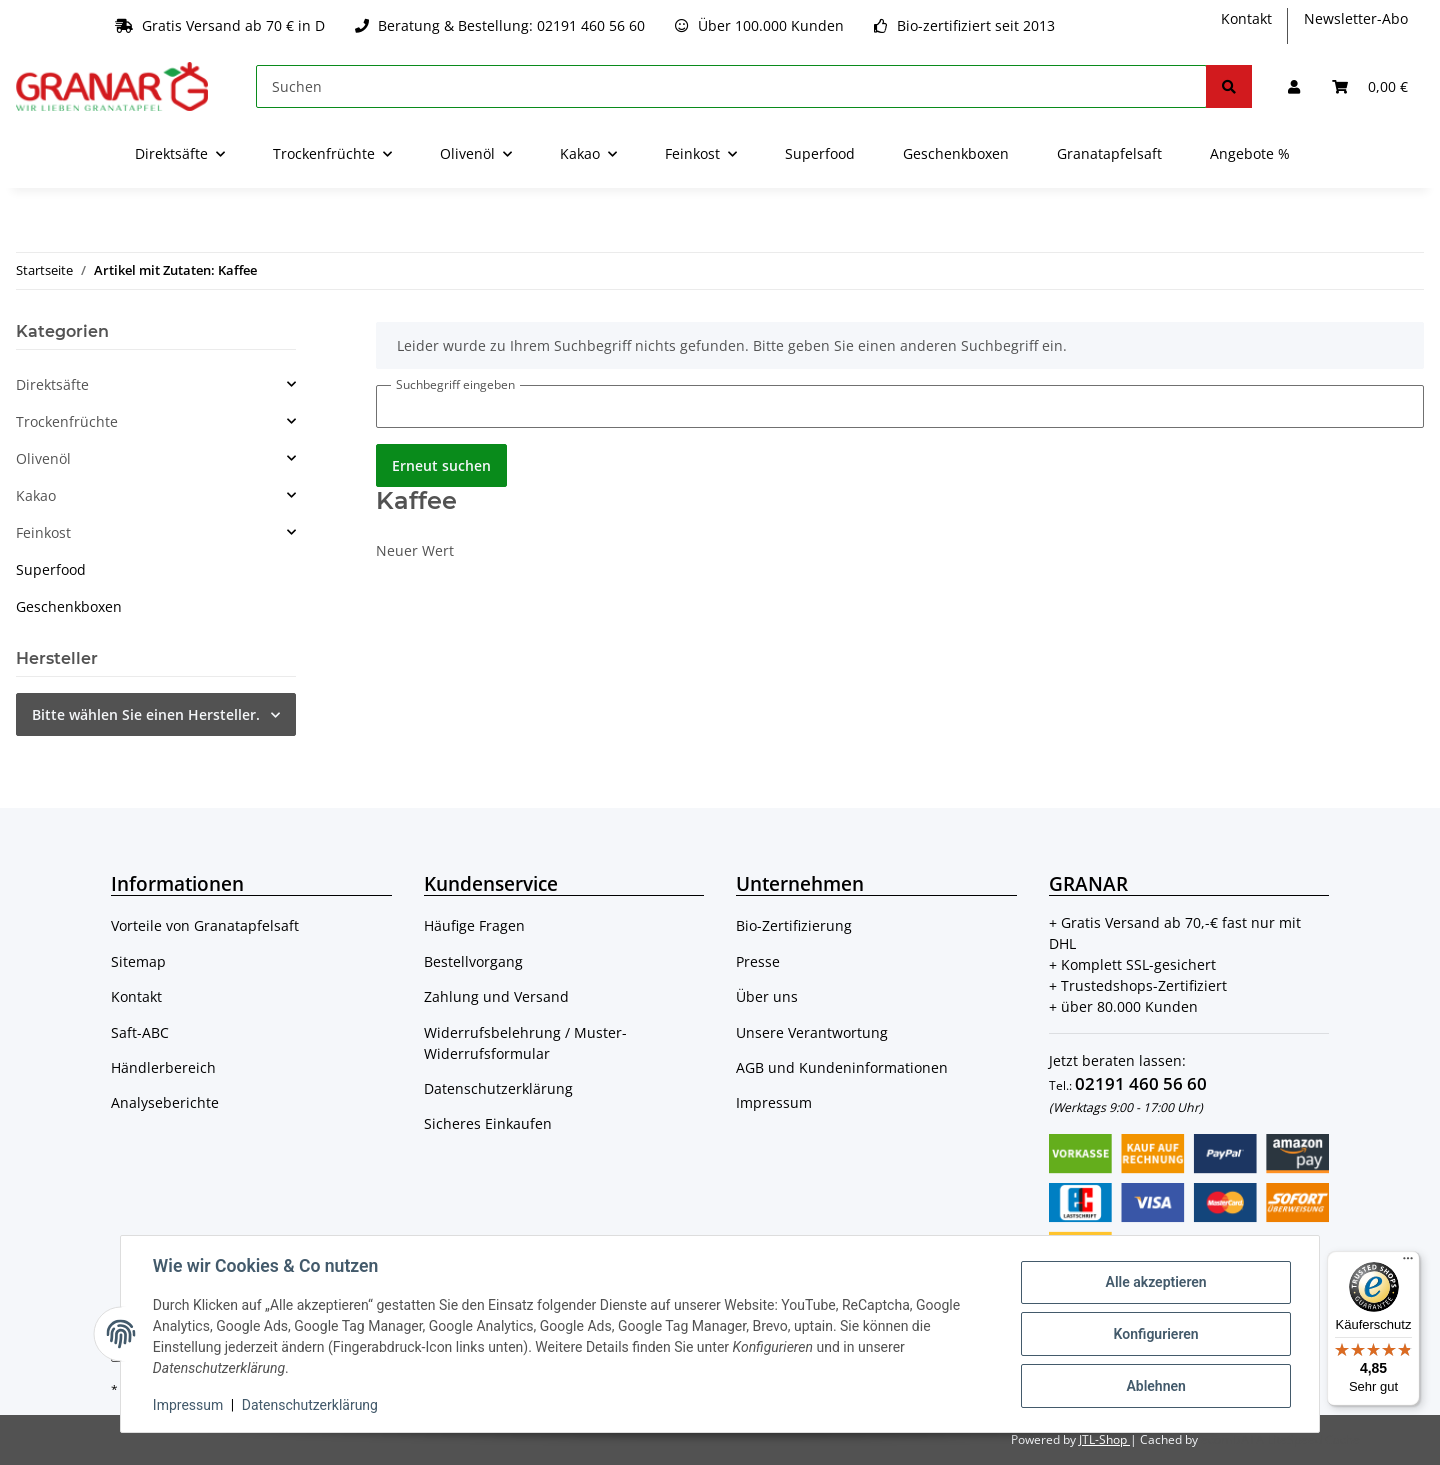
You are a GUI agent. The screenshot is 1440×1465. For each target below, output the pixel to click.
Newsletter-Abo (1356, 18)
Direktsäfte (52, 384)
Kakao (36, 495)
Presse (758, 961)
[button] (1294, 86)
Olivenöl (43, 458)
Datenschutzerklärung (498, 1088)
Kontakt (1246, 18)
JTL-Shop (1104, 1439)
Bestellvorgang (473, 961)
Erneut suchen (441, 465)
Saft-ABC (140, 1032)
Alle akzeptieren (1155, 1282)
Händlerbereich (163, 1067)
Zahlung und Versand (496, 996)
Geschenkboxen (69, 606)
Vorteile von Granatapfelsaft (205, 925)
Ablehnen (1155, 1386)
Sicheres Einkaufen (488, 1123)
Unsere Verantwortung (812, 1032)
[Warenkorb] (1370, 86)
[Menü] (1408, 1263)
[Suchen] (731, 86)
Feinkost (43, 532)
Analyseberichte (165, 1102)
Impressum (774, 1102)
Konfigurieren (1155, 1334)
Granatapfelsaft (1109, 153)
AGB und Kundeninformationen (842, 1067)
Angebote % (1250, 153)
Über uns (767, 996)
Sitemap (138, 961)
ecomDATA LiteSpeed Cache (1280, 1439)
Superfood (51, 569)
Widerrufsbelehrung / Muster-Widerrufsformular (525, 1043)
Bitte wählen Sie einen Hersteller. (146, 714)
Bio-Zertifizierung (794, 925)
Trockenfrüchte (67, 421)
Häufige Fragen (474, 925)
